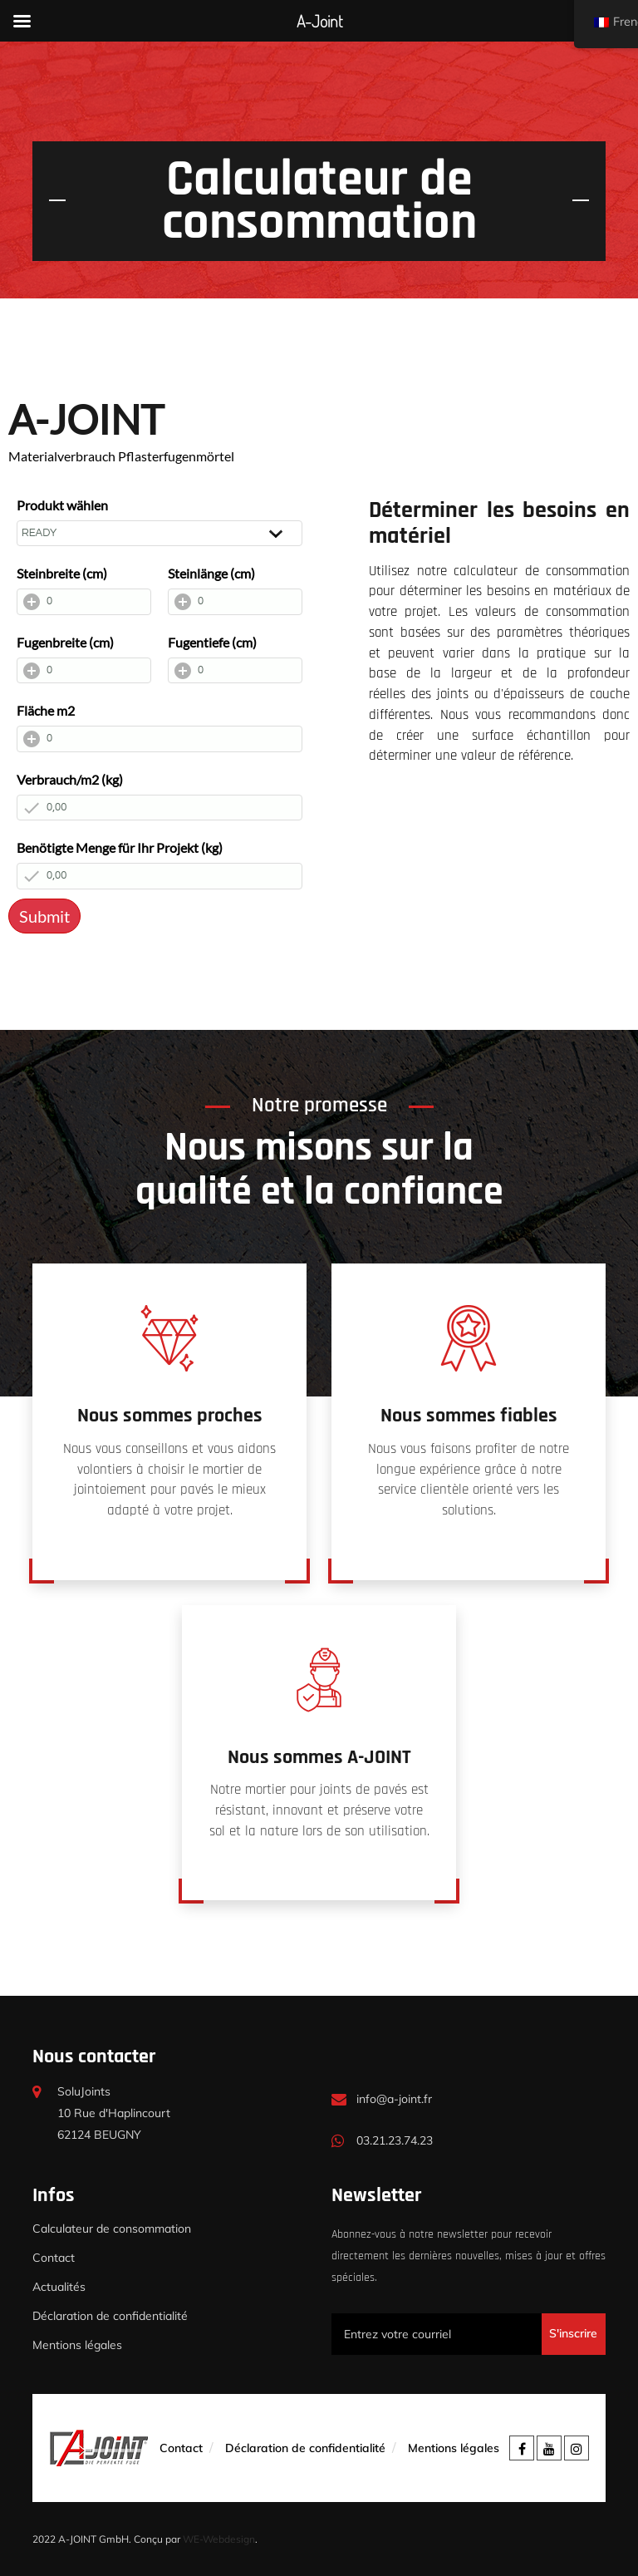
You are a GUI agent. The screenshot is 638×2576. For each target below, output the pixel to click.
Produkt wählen (62, 505)
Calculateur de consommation (111, 2228)
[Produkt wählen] (159, 533)
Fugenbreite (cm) (65, 642)
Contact (53, 2257)
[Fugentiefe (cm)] (235, 671)
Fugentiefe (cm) (212, 642)
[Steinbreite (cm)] (84, 602)
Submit (44, 916)
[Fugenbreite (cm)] (84, 671)
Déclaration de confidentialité (110, 2315)
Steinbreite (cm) (62, 573)
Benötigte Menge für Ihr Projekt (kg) (120, 847)
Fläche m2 (46, 710)
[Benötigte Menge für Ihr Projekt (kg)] (159, 876)
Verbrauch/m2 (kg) (70, 779)
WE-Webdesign (219, 2539)
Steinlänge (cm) (211, 573)
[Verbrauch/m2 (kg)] (159, 808)
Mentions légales (77, 2344)
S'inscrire (573, 2333)
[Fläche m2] (159, 739)
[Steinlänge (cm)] (235, 602)
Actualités (59, 2286)
